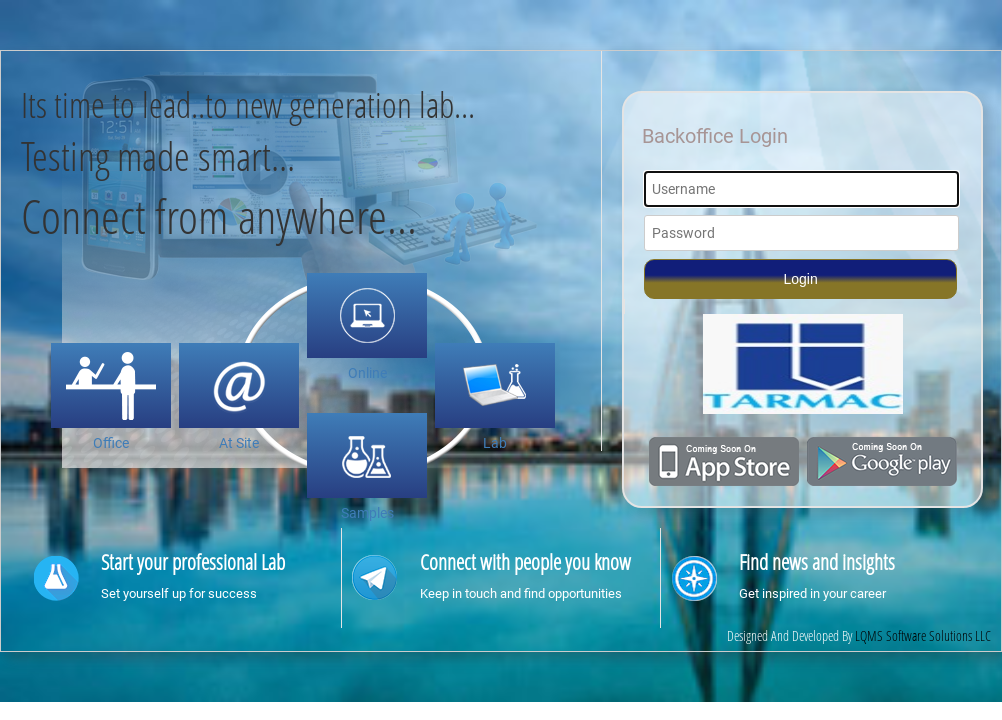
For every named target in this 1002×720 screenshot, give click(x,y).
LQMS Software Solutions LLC (923, 635)
